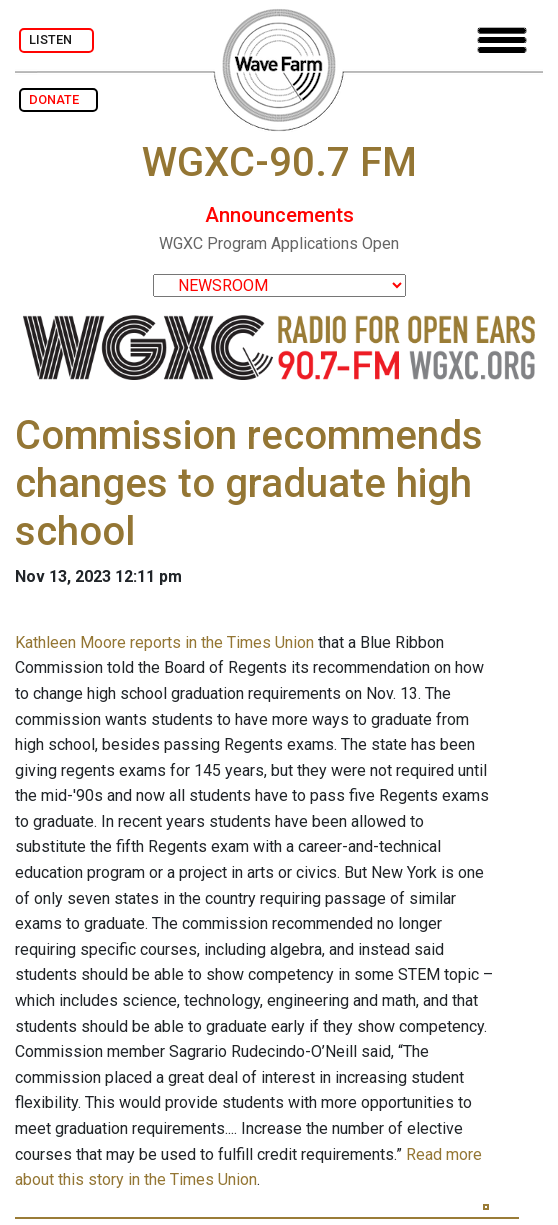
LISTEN (56, 39)
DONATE (58, 99)
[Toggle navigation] (502, 40)
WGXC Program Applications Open (279, 243)
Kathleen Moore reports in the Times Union (164, 642)
